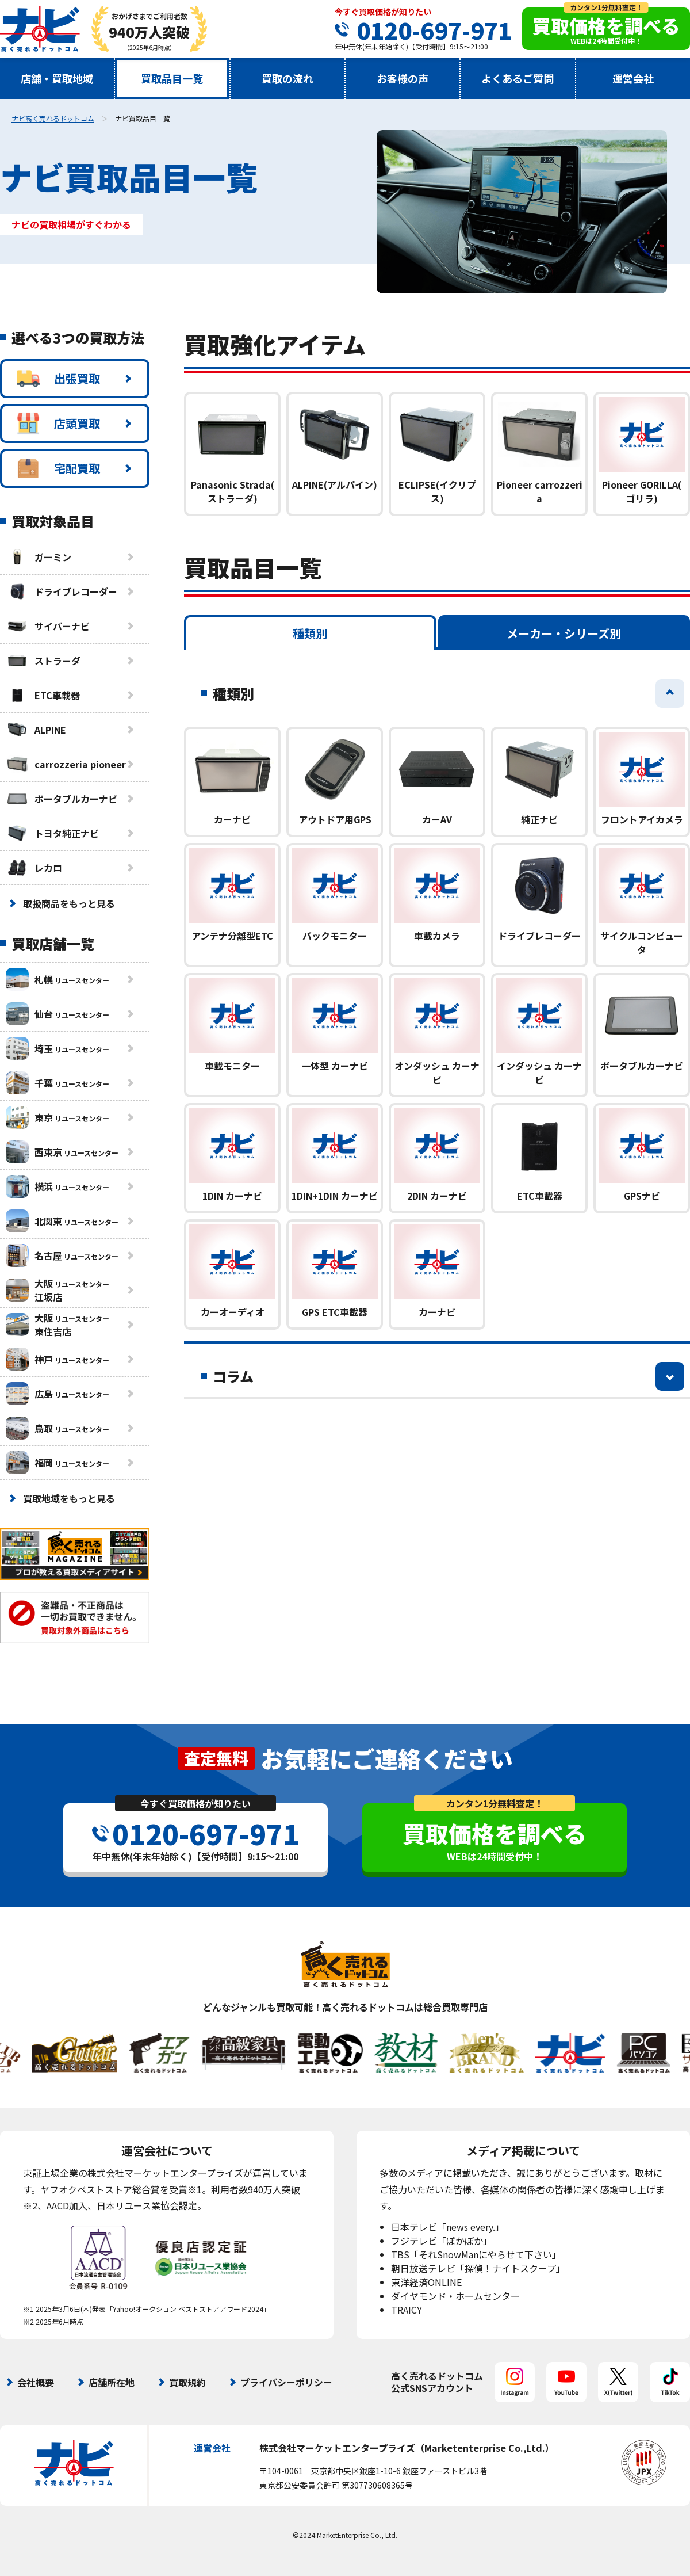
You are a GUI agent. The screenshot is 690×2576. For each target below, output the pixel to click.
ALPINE (36, 729)
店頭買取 (58, 423)
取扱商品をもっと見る (69, 903)
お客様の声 (402, 78)
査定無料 (216, 1758)
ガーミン (38, 557)
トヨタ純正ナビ (52, 833)
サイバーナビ (48, 626)
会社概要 (35, 2382)
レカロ (34, 867)
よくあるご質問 (517, 78)
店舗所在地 (112, 2382)
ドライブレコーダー (61, 591)
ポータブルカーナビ (61, 798)
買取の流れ (287, 78)
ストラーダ (43, 660)
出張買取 (58, 378)
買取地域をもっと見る (69, 1498)
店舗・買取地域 (57, 78)
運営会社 (633, 78)
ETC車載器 (43, 695)
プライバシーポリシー (286, 2382)
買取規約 (187, 2382)
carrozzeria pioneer (66, 764)
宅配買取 (58, 468)
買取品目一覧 (172, 78)
